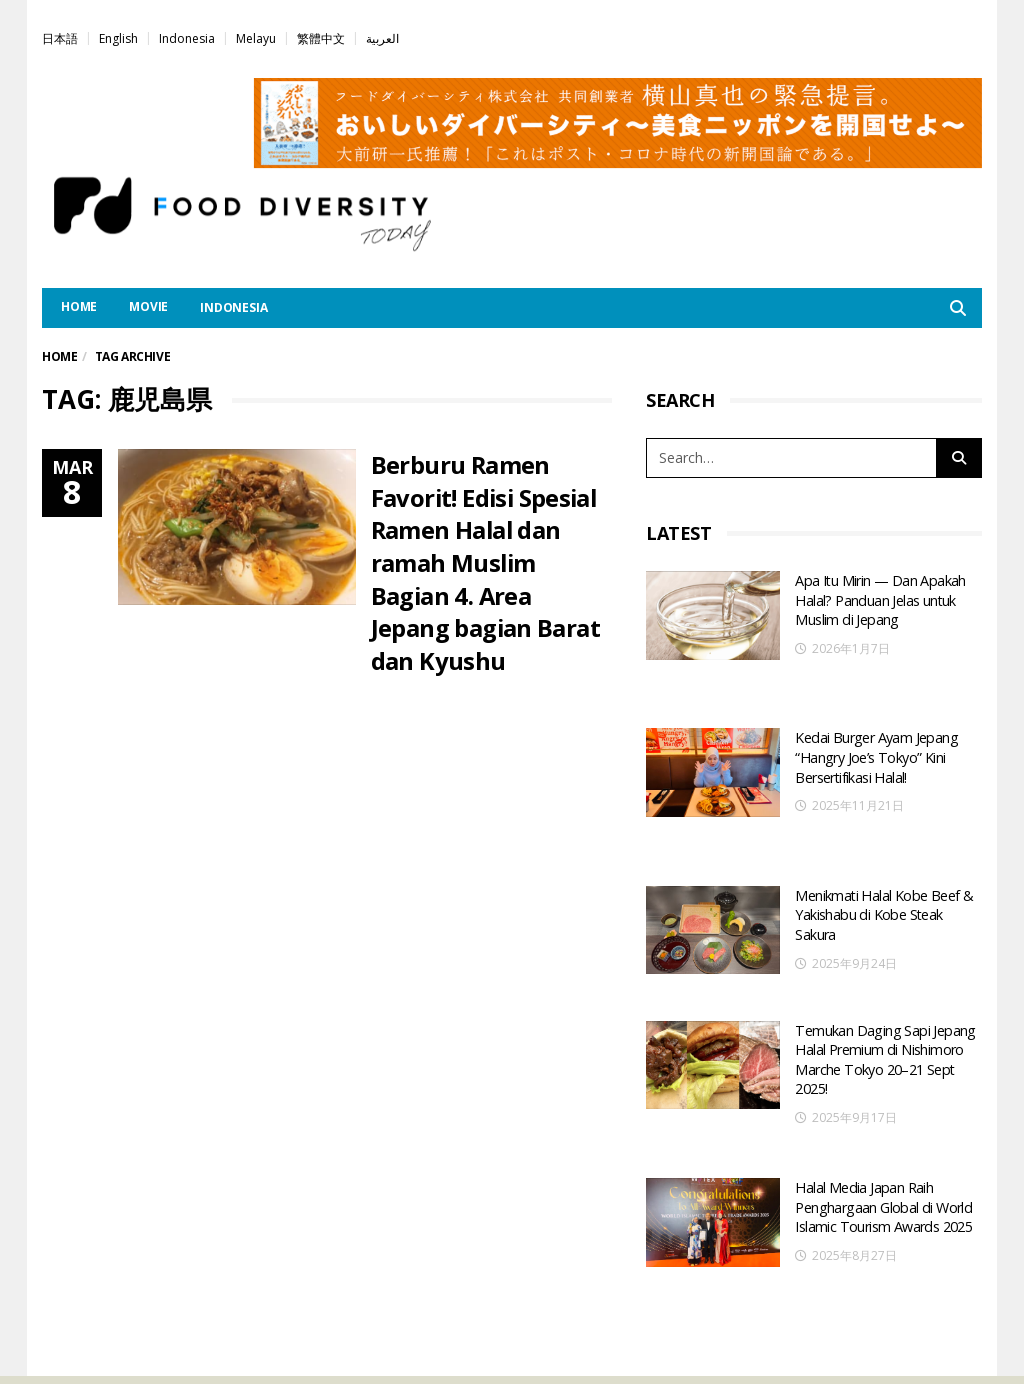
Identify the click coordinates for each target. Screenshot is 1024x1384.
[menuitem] (60, 37)
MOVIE (148, 306)
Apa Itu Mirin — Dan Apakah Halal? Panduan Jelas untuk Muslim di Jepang (879, 598)
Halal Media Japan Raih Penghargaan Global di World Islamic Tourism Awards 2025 (882, 1110)
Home (59, 356)
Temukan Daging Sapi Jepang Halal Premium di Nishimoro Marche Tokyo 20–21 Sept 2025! (882, 978)
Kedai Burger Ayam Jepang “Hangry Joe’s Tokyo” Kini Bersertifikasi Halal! (874, 722)
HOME (79, 306)
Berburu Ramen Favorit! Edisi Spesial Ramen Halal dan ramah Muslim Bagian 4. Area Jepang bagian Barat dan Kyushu (486, 560)
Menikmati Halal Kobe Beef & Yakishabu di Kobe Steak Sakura (883, 845)
